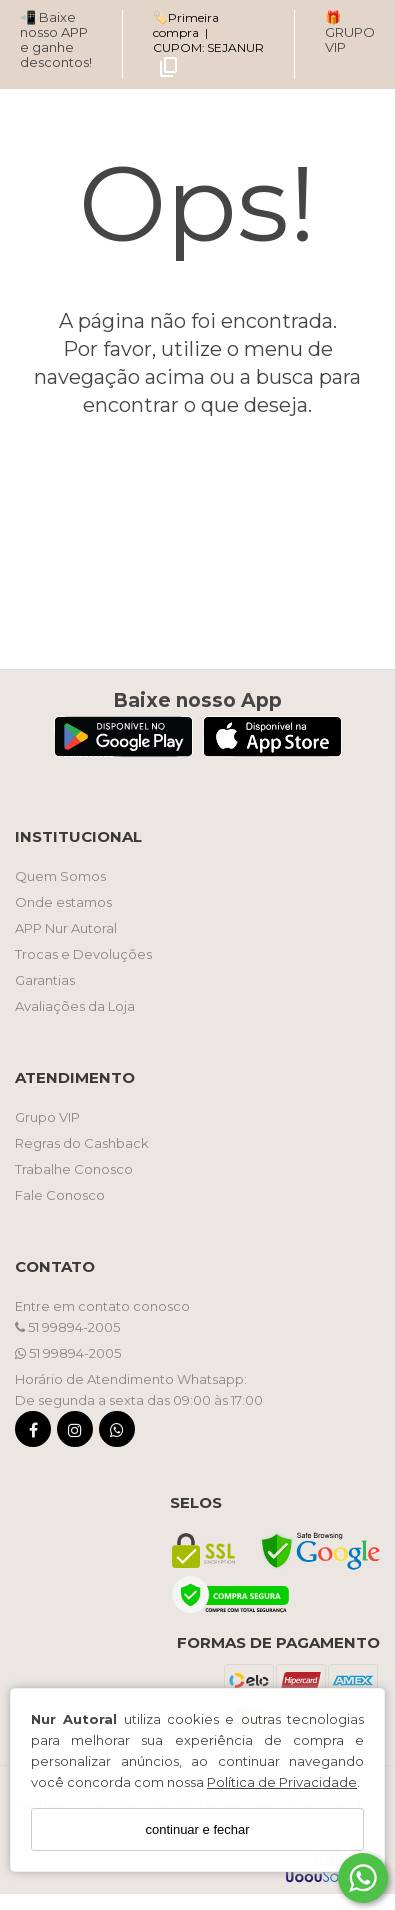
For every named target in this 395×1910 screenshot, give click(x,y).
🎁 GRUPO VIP (350, 32)
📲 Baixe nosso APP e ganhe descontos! (56, 39)
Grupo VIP (47, 1117)
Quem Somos (60, 876)
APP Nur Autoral (66, 928)
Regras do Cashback (82, 1143)
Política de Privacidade (282, 1782)
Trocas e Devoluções (83, 954)
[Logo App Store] (272, 751)
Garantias (45, 980)
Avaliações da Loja (75, 1006)
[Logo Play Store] (123, 751)
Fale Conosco (60, 1195)
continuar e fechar (197, 1829)
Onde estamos (63, 902)
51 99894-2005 (67, 1327)
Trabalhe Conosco (74, 1169)
